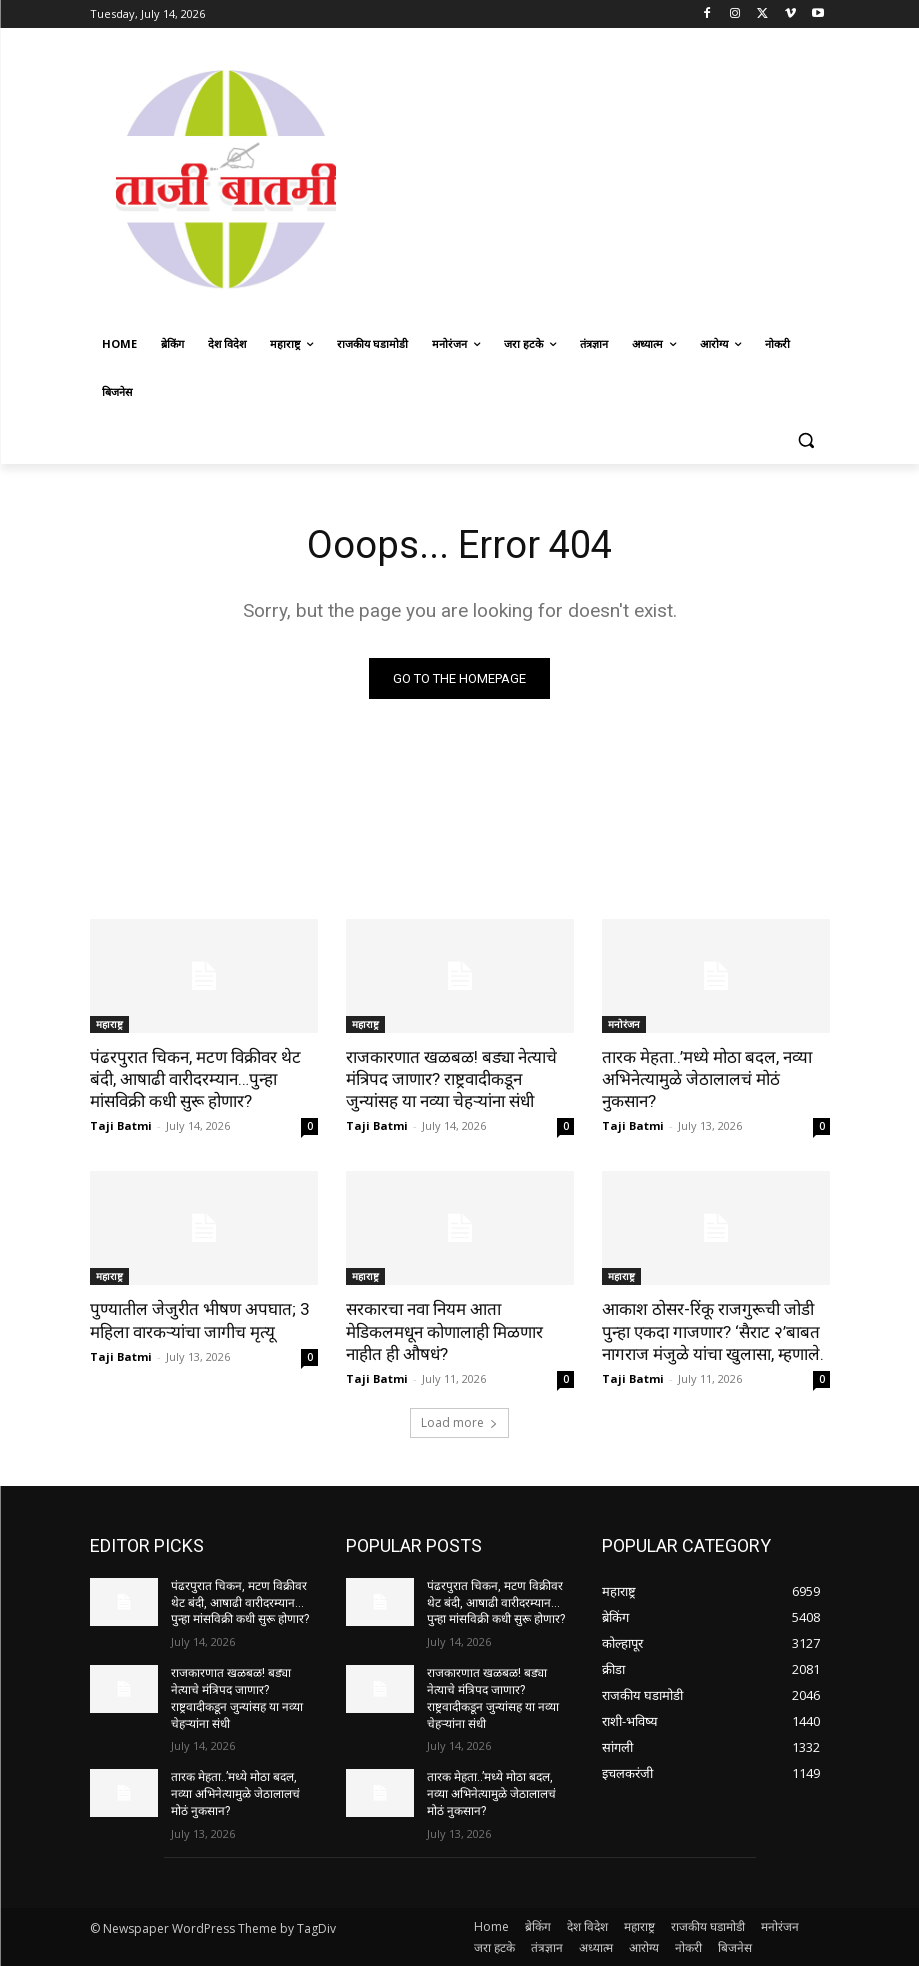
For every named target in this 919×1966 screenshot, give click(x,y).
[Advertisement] (640, 177)
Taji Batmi (121, 1125)
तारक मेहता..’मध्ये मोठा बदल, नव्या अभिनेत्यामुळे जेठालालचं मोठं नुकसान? (707, 1079)
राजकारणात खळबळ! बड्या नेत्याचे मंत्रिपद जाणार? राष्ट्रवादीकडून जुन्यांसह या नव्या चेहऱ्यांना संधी (451, 1079)
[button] (806, 440)
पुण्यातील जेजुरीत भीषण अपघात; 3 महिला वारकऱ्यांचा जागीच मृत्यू (200, 1320)
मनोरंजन (624, 1024)
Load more (459, 1422)
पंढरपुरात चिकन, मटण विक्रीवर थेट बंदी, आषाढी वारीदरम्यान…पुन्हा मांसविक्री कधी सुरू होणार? (195, 1079)
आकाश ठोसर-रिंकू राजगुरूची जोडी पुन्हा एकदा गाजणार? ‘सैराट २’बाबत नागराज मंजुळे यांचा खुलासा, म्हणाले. (713, 1331)
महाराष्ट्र (109, 1024)
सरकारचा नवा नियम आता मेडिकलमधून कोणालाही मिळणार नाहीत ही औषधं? (444, 1331)
